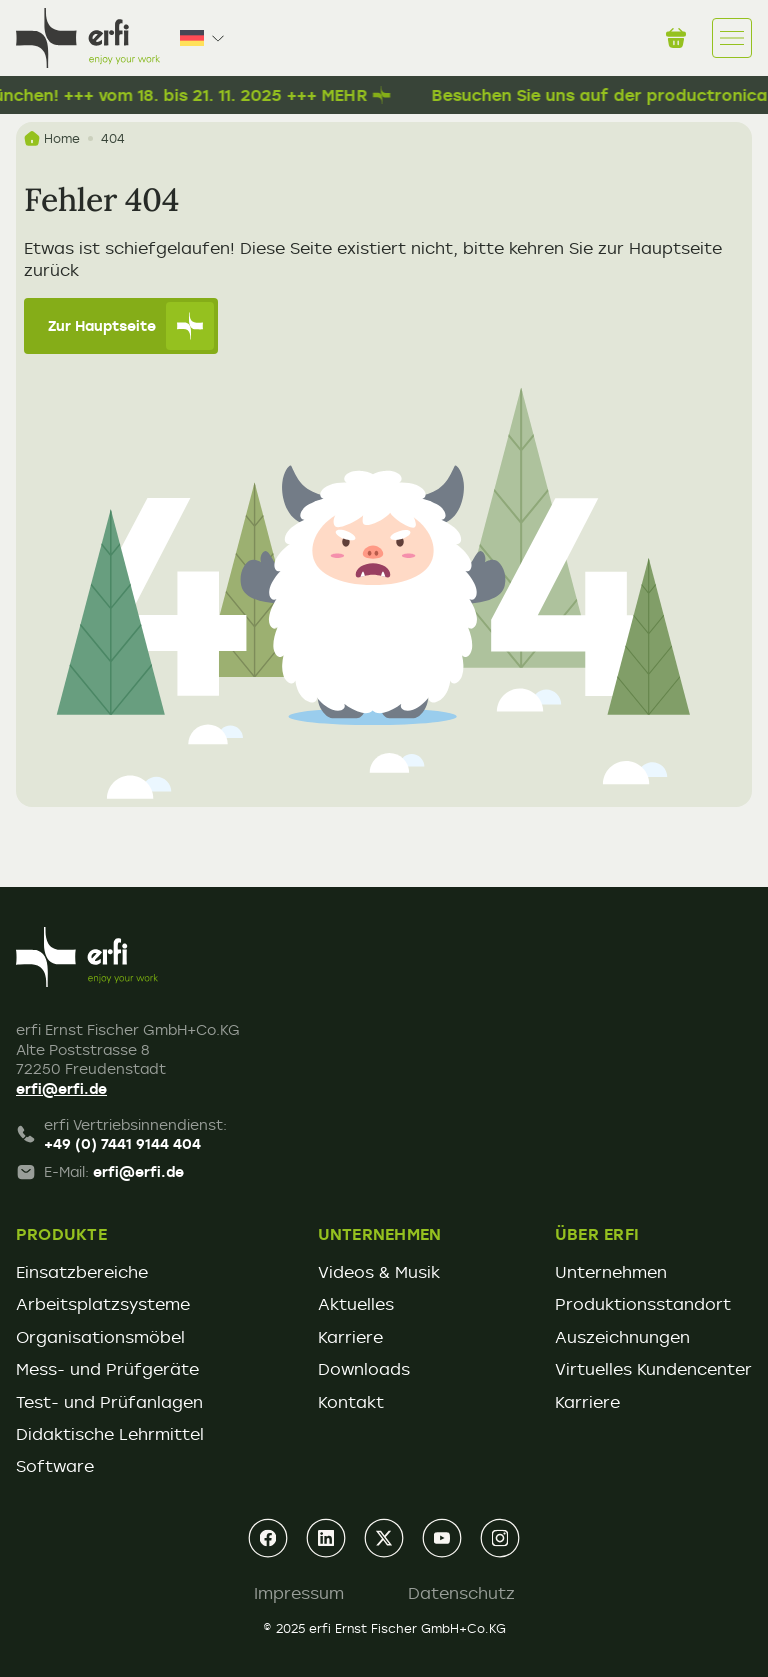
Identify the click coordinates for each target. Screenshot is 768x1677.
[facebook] (268, 1538)
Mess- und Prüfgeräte (107, 1369)
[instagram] (500, 1538)
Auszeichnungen (622, 1337)
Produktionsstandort (643, 1304)
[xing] (384, 1538)
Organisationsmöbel (100, 1337)
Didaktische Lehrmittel (110, 1434)
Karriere (350, 1337)
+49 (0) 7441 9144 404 (122, 1143)
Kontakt (351, 1402)
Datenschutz (461, 1593)
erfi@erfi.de (61, 1088)
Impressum (299, 1593)
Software (55, 1466)
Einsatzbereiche (82, 1272)
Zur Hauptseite (131, 326)
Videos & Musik (379, 1272)
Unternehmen (611, 1272)
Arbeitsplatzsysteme (103, 1304)
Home (52, 138)
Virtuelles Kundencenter (653, 1369)
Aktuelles (356, 1304)
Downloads (364, 1369)
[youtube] (442, 1538)
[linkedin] (326, 1538)
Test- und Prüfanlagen (109, 1402)
